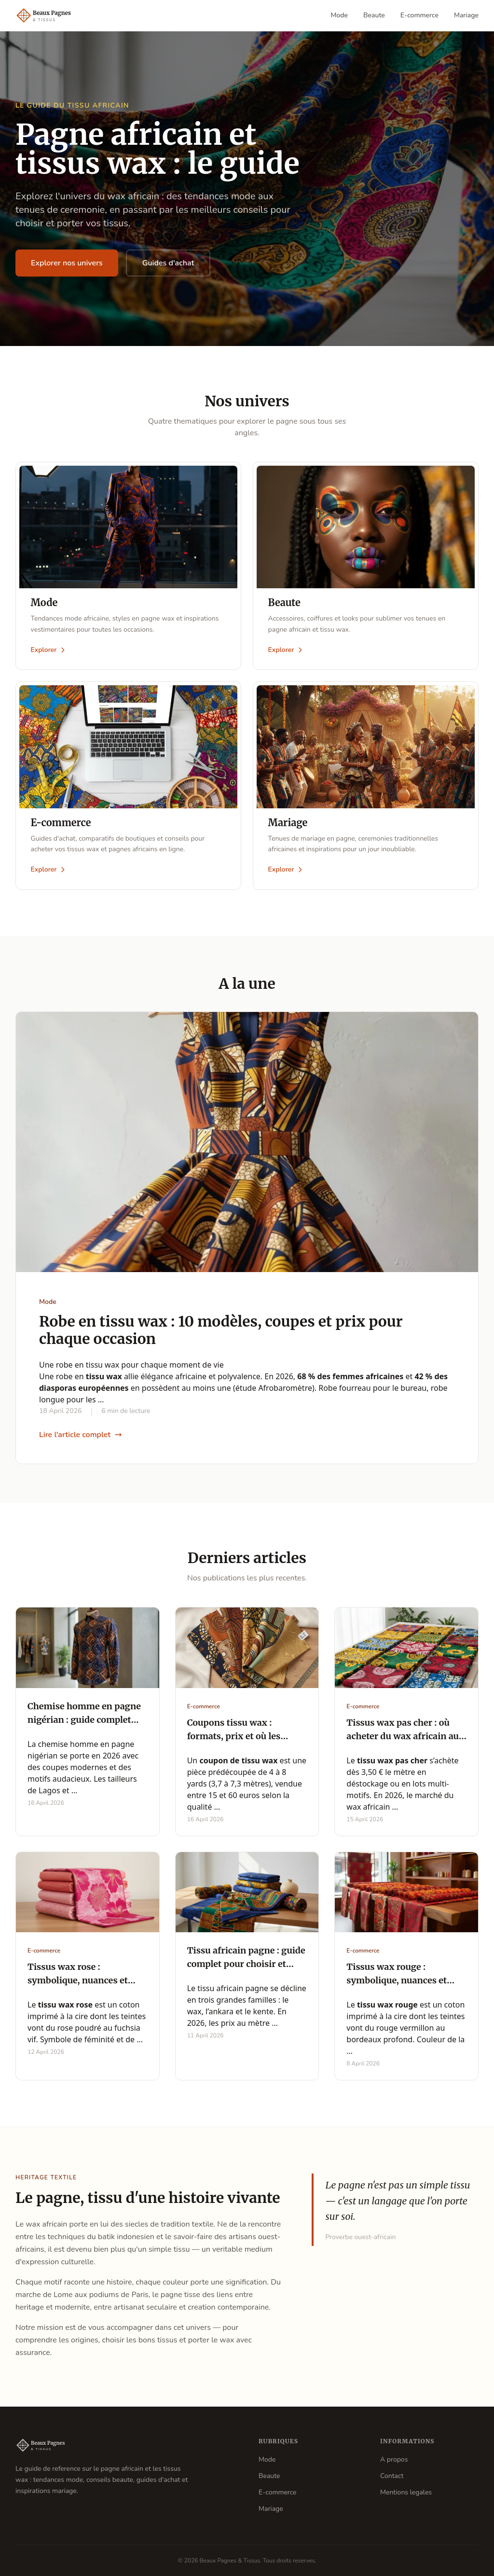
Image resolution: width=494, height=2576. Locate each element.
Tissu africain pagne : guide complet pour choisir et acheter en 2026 (246, 1965)
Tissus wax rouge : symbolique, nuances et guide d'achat (396, 1982)
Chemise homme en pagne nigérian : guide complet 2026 (84, 1721)
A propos (394, 2459)
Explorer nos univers (67, 263)
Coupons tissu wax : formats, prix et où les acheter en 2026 (234, 1737)
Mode (339, 15)
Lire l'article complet (80, 1435)
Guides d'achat (168, 263)
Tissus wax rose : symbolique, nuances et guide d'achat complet (77, 1982)
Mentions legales (406, 2492)
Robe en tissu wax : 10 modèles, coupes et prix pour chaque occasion (221, 1331)
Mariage (466, 15)
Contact (391, 2475)
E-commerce (419, 15)
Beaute (374, 15)
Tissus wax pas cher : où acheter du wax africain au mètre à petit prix (402, 1737)
